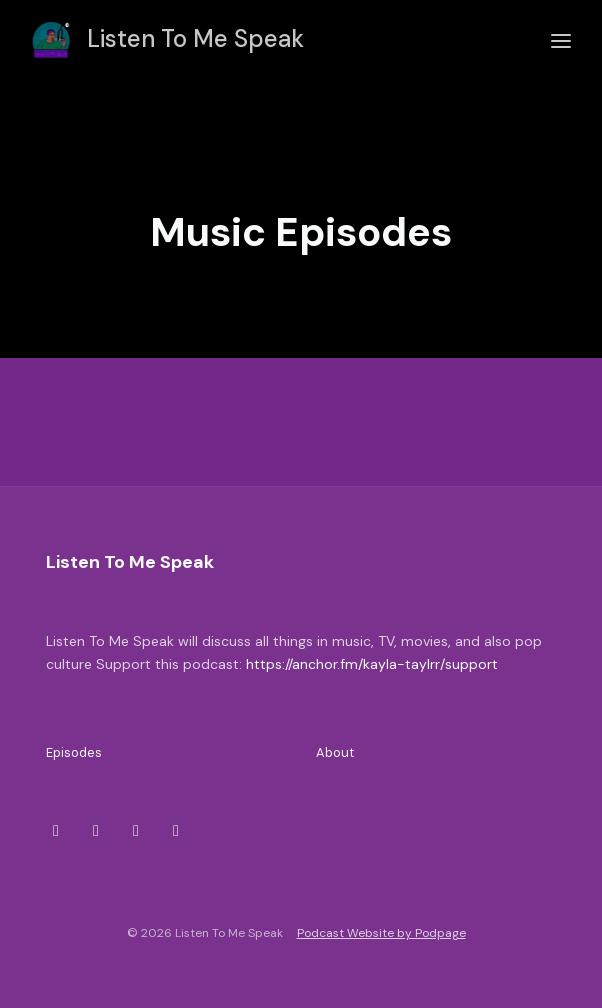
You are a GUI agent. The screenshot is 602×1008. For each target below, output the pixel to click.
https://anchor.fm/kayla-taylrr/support (372, 664)
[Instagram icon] (96, 831)
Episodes (74, 752)
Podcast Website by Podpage (381, 933)
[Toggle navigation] (561, 41)
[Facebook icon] (136, 831)
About (335, 752)
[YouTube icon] (176, 831)
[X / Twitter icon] (56, 831)
